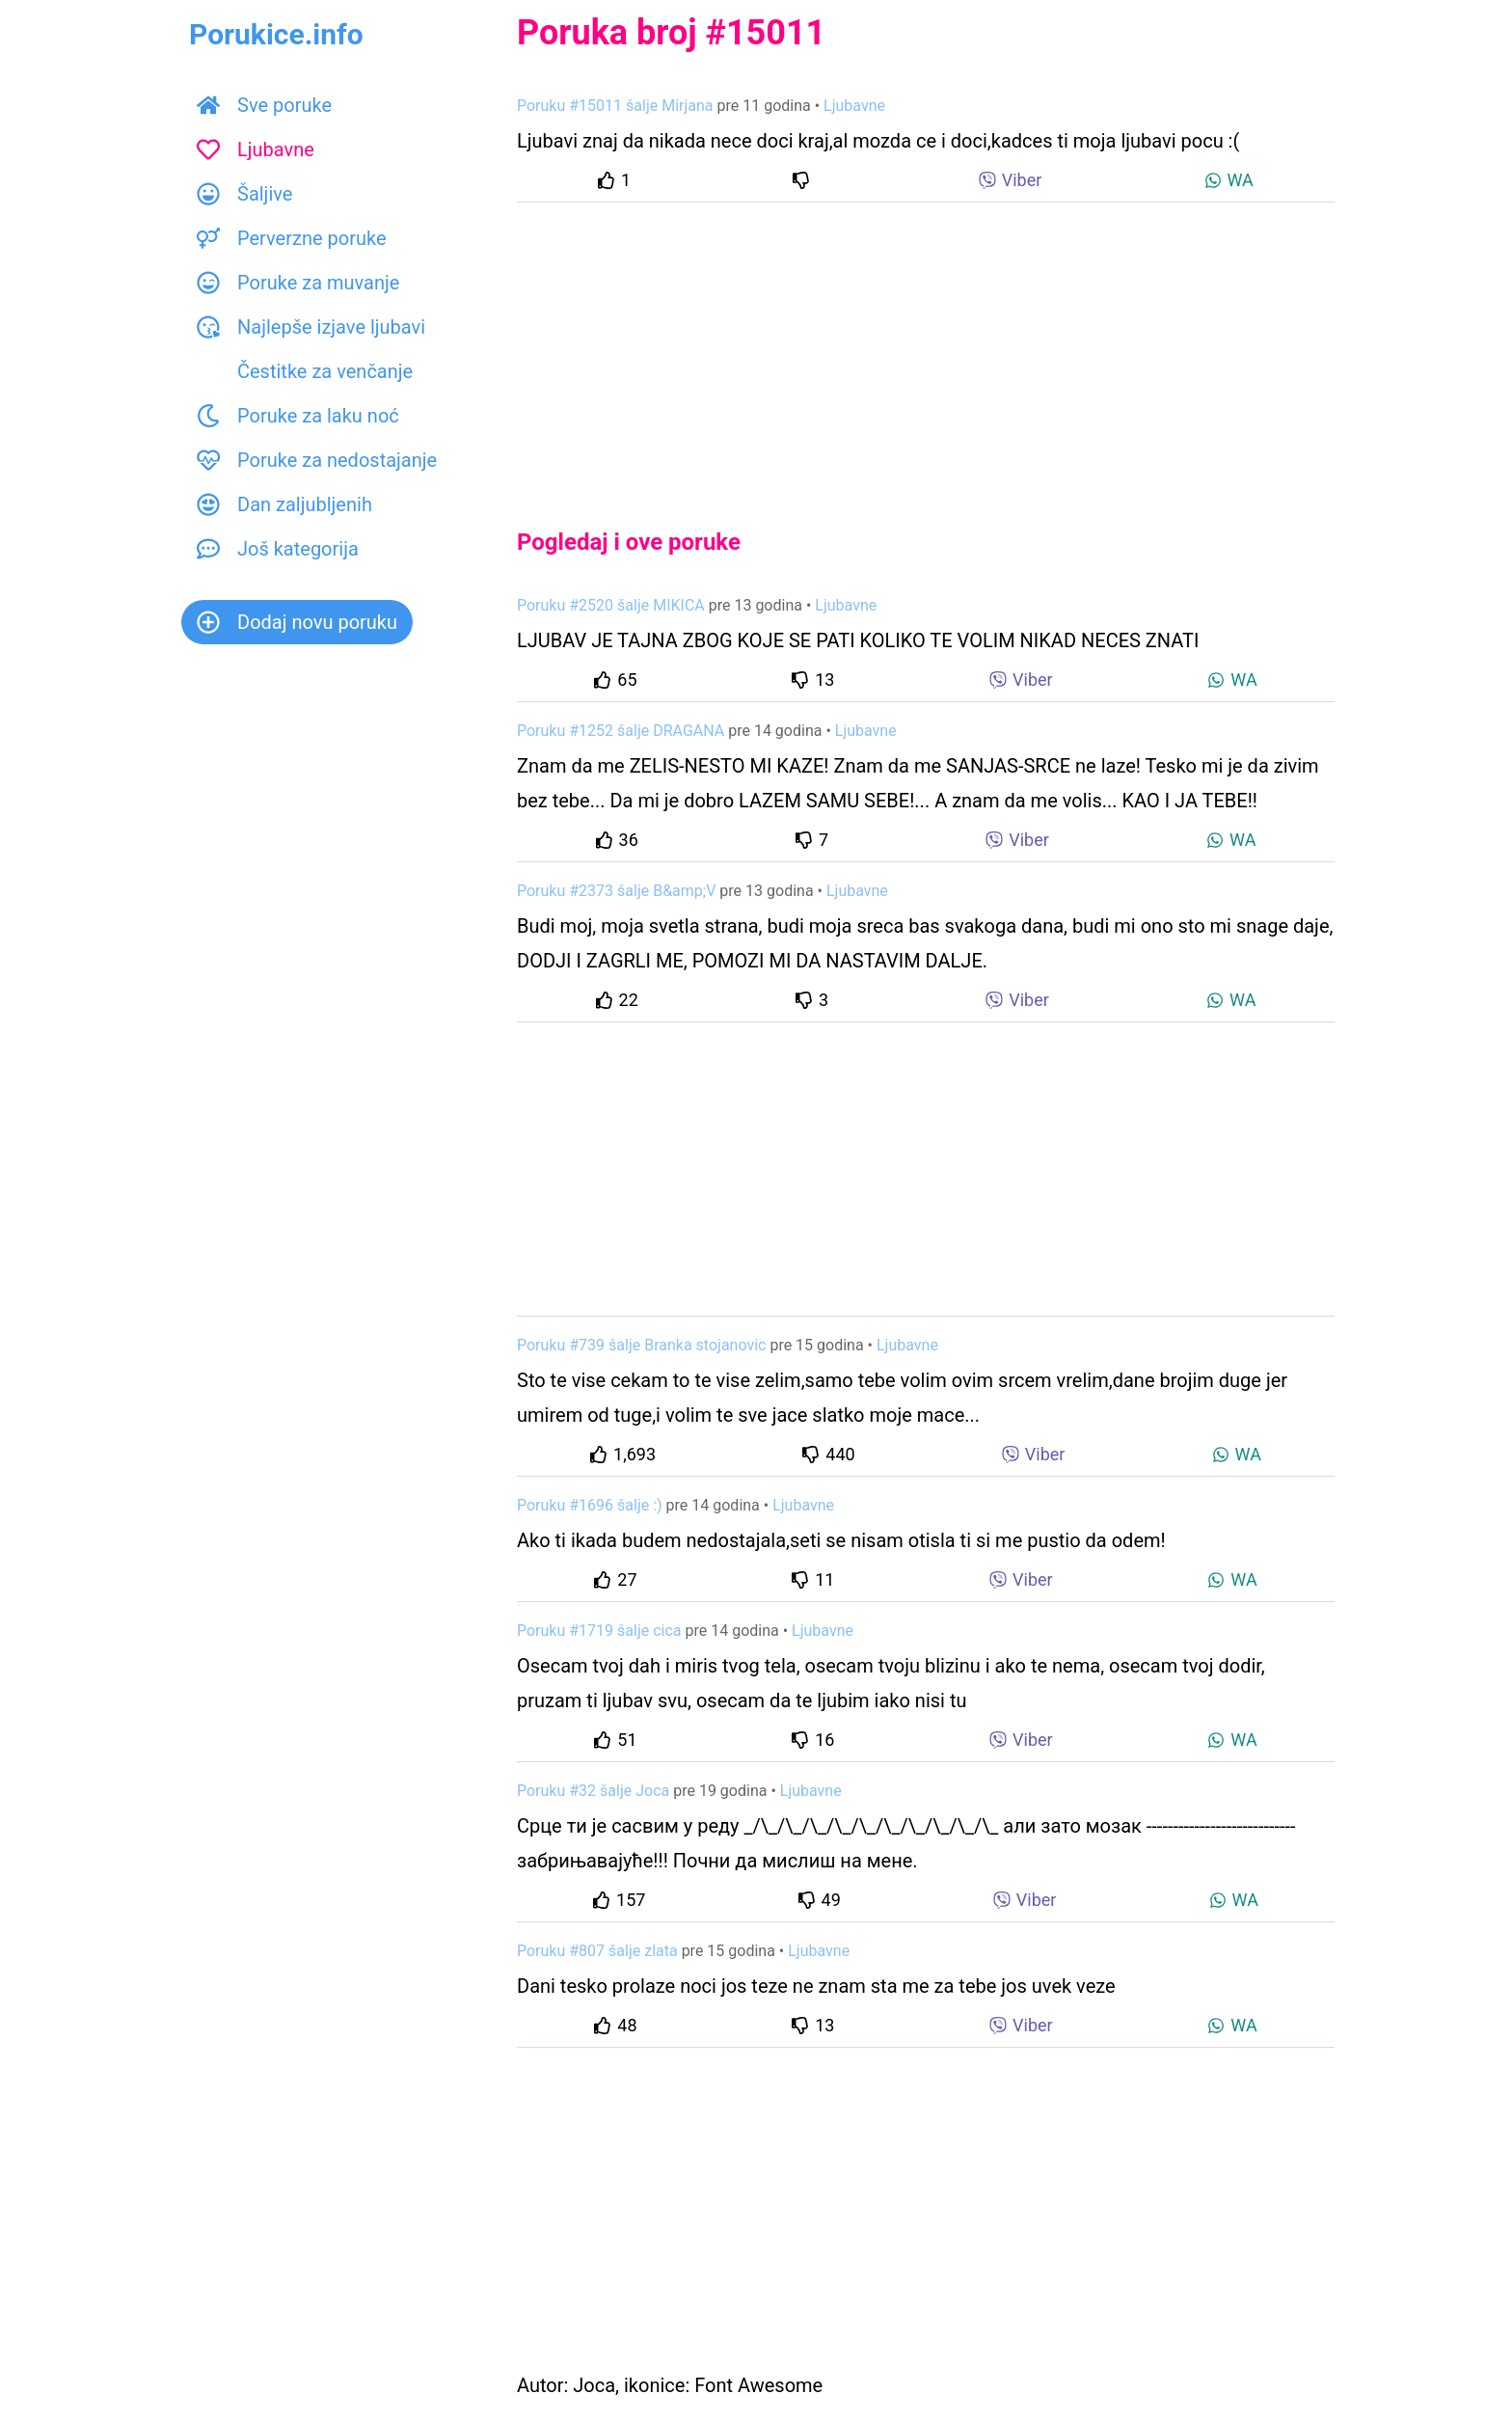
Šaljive (244, 193)
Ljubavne (255, 149)
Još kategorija (278, 548)
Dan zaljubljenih (284, 504)
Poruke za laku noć (298, 415)
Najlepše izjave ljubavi (311, 327)
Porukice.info (276, 34)
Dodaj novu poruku (297, 622)
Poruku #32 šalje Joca (593, 1791)
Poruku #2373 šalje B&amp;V (616, 891)
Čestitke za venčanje (305, 371)
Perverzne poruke (292, 238)
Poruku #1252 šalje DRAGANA (620, 730)
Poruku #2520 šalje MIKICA (611, 605)
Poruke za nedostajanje (317, 460)
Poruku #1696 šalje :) (589, 1505)
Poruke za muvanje (298, 282)
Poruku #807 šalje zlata (597, 1951)
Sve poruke (264, 105)
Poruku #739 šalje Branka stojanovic (641, 1345)
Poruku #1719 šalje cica (599, 1630)
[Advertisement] (926, 349)
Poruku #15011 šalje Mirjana (615, 105)
